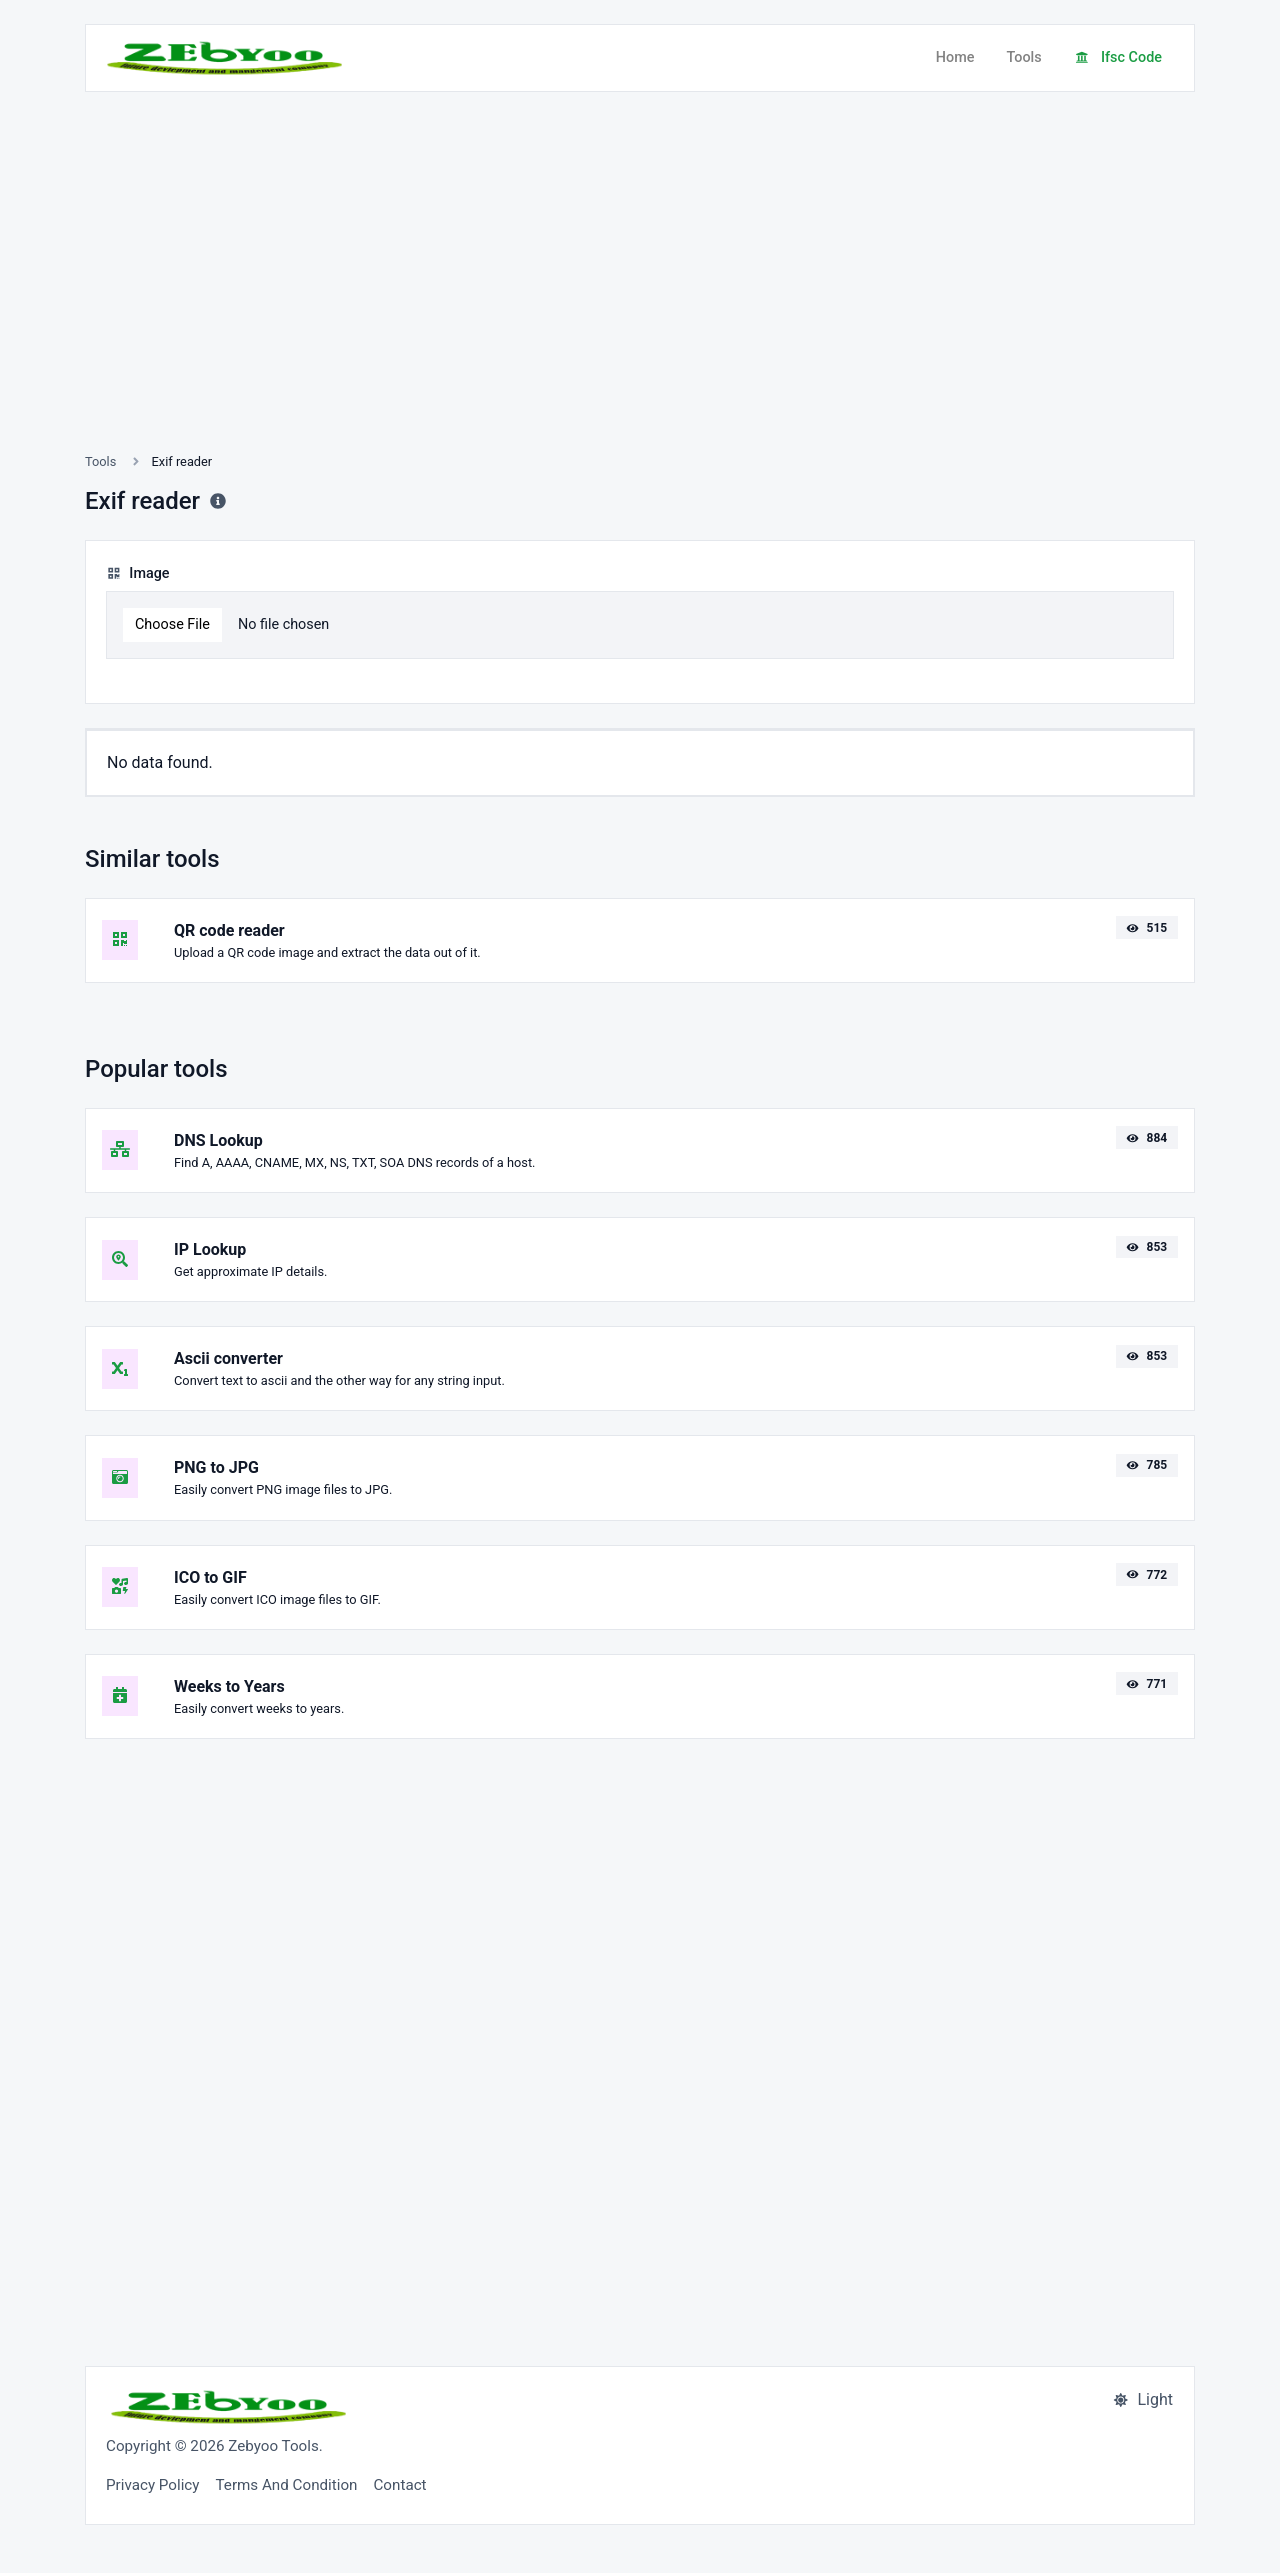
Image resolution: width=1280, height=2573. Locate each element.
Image (138, 573)
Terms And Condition (287, 2485)
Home (955, 57)
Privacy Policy (153, 2485)
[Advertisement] (640, 296)
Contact (399, 2485)
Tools (1023, 57)
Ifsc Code (1118, 57)
